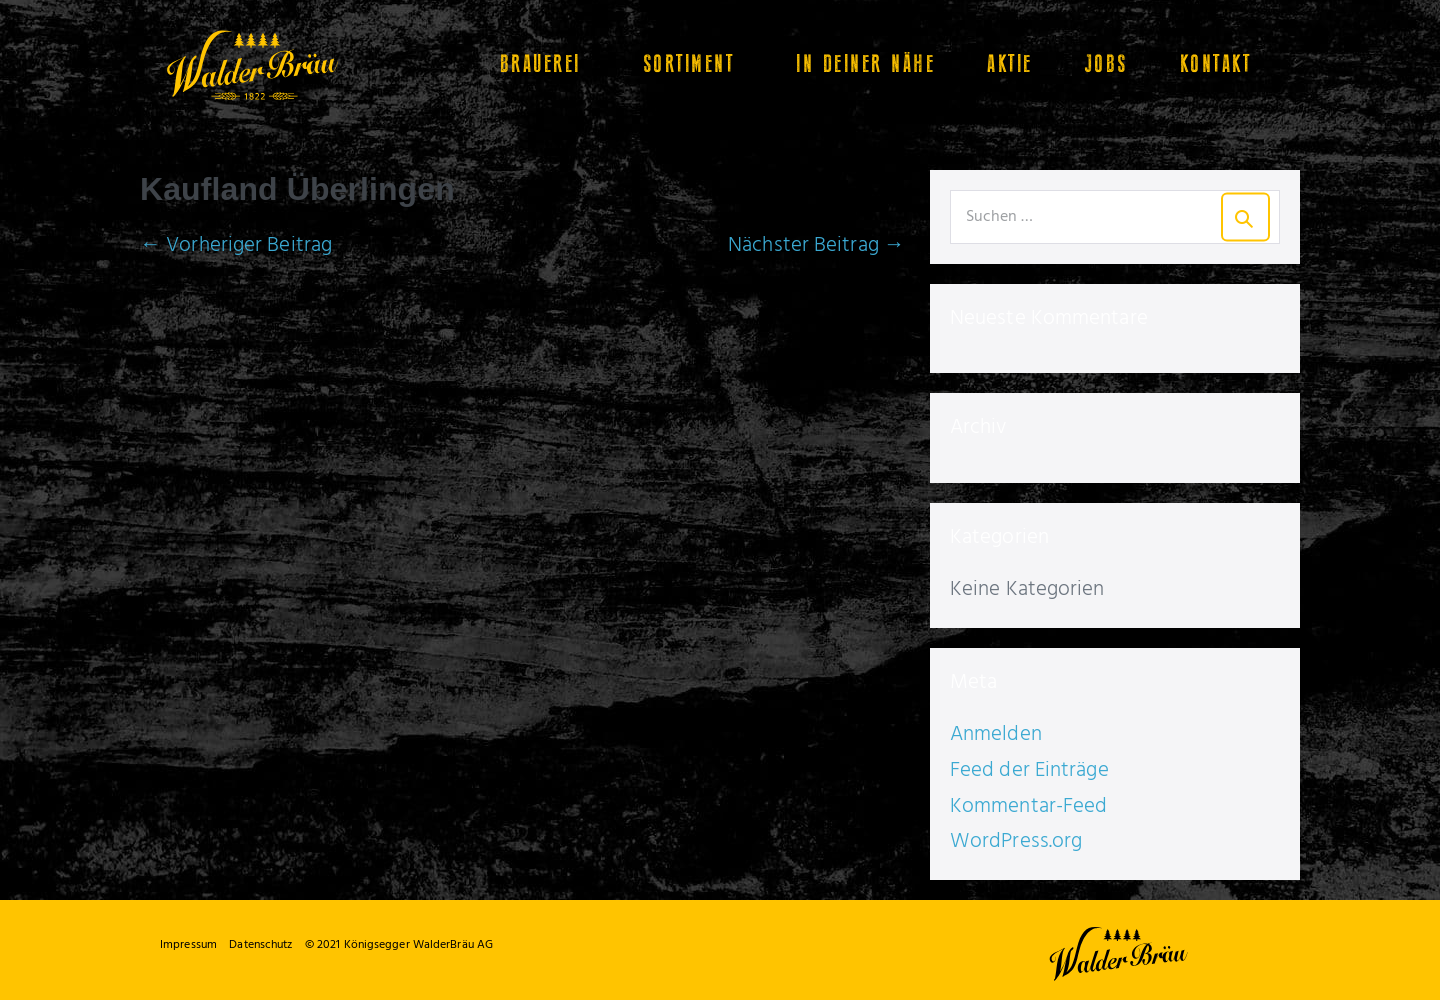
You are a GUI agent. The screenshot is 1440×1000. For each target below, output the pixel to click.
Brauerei (545, 64)
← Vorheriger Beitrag (236, 245)
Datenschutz (260, 945)
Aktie (1010, 64)
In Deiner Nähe (865, 64)
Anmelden (996, 734)
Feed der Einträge (1029, 770)
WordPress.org (1016, 841)
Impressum (188, 945)
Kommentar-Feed (1028, 806)
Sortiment (694, 64)
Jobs (1106, 64)
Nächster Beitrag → (816, 245)
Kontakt (1216, 64)
